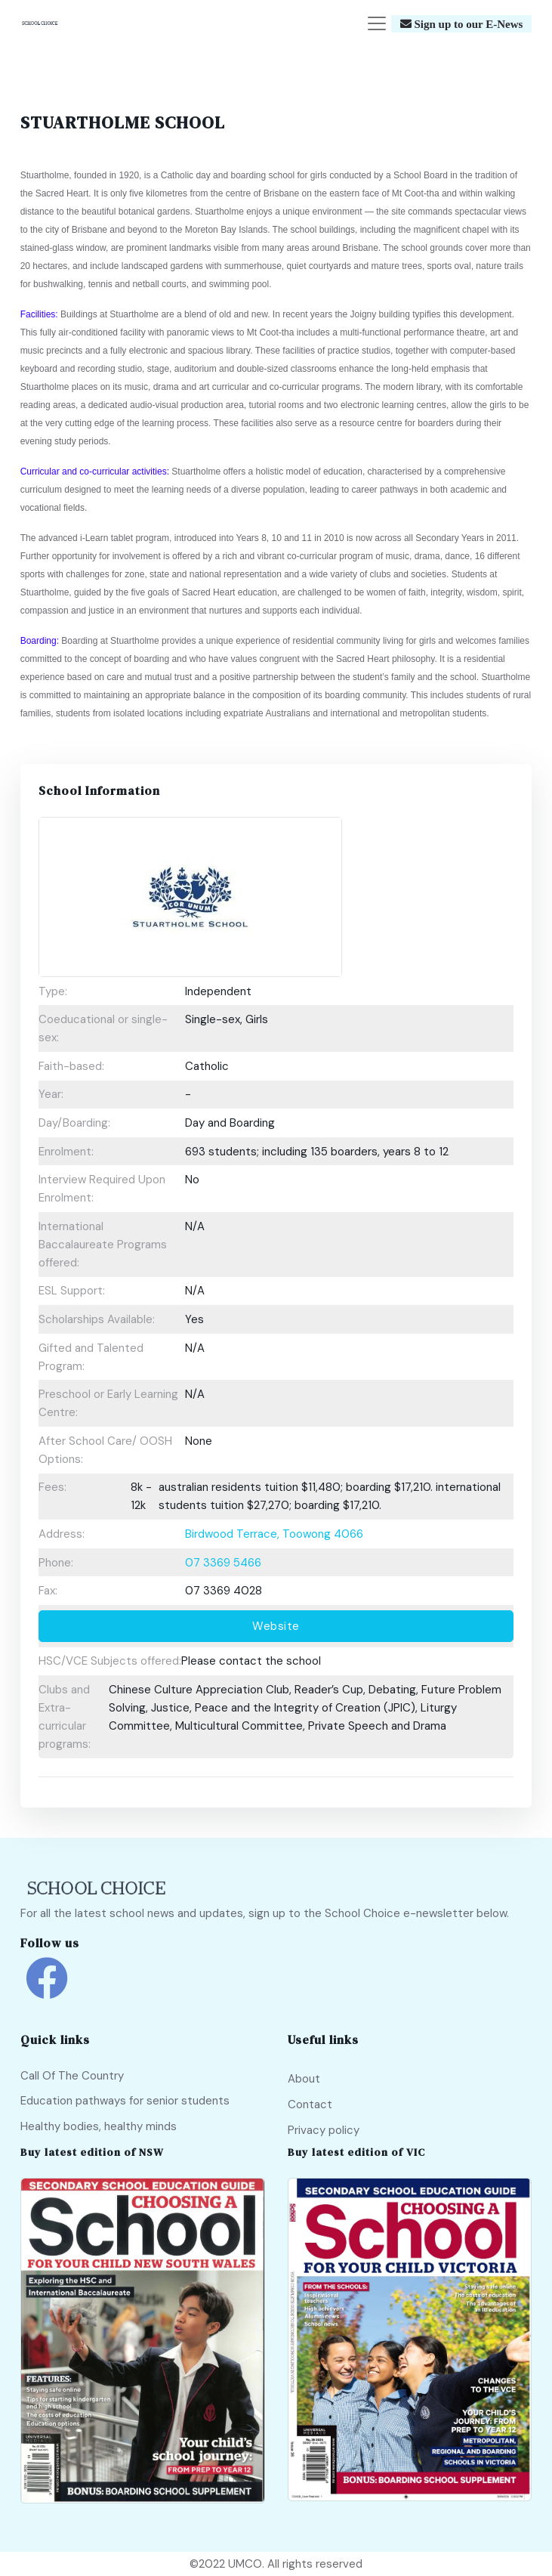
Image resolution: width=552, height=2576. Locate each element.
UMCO (245, 2563)
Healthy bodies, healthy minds (98, 2126)
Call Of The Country (72, 2075)
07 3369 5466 (223, 1562)
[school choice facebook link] (46, 1989)
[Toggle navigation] (376, 23)
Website (276, 1626)
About (304, 2078)
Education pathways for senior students (125, 2100)
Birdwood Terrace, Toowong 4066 (274, 1534)
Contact (310, 2104)
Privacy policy (323, 2130)
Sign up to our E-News (467, 23)
